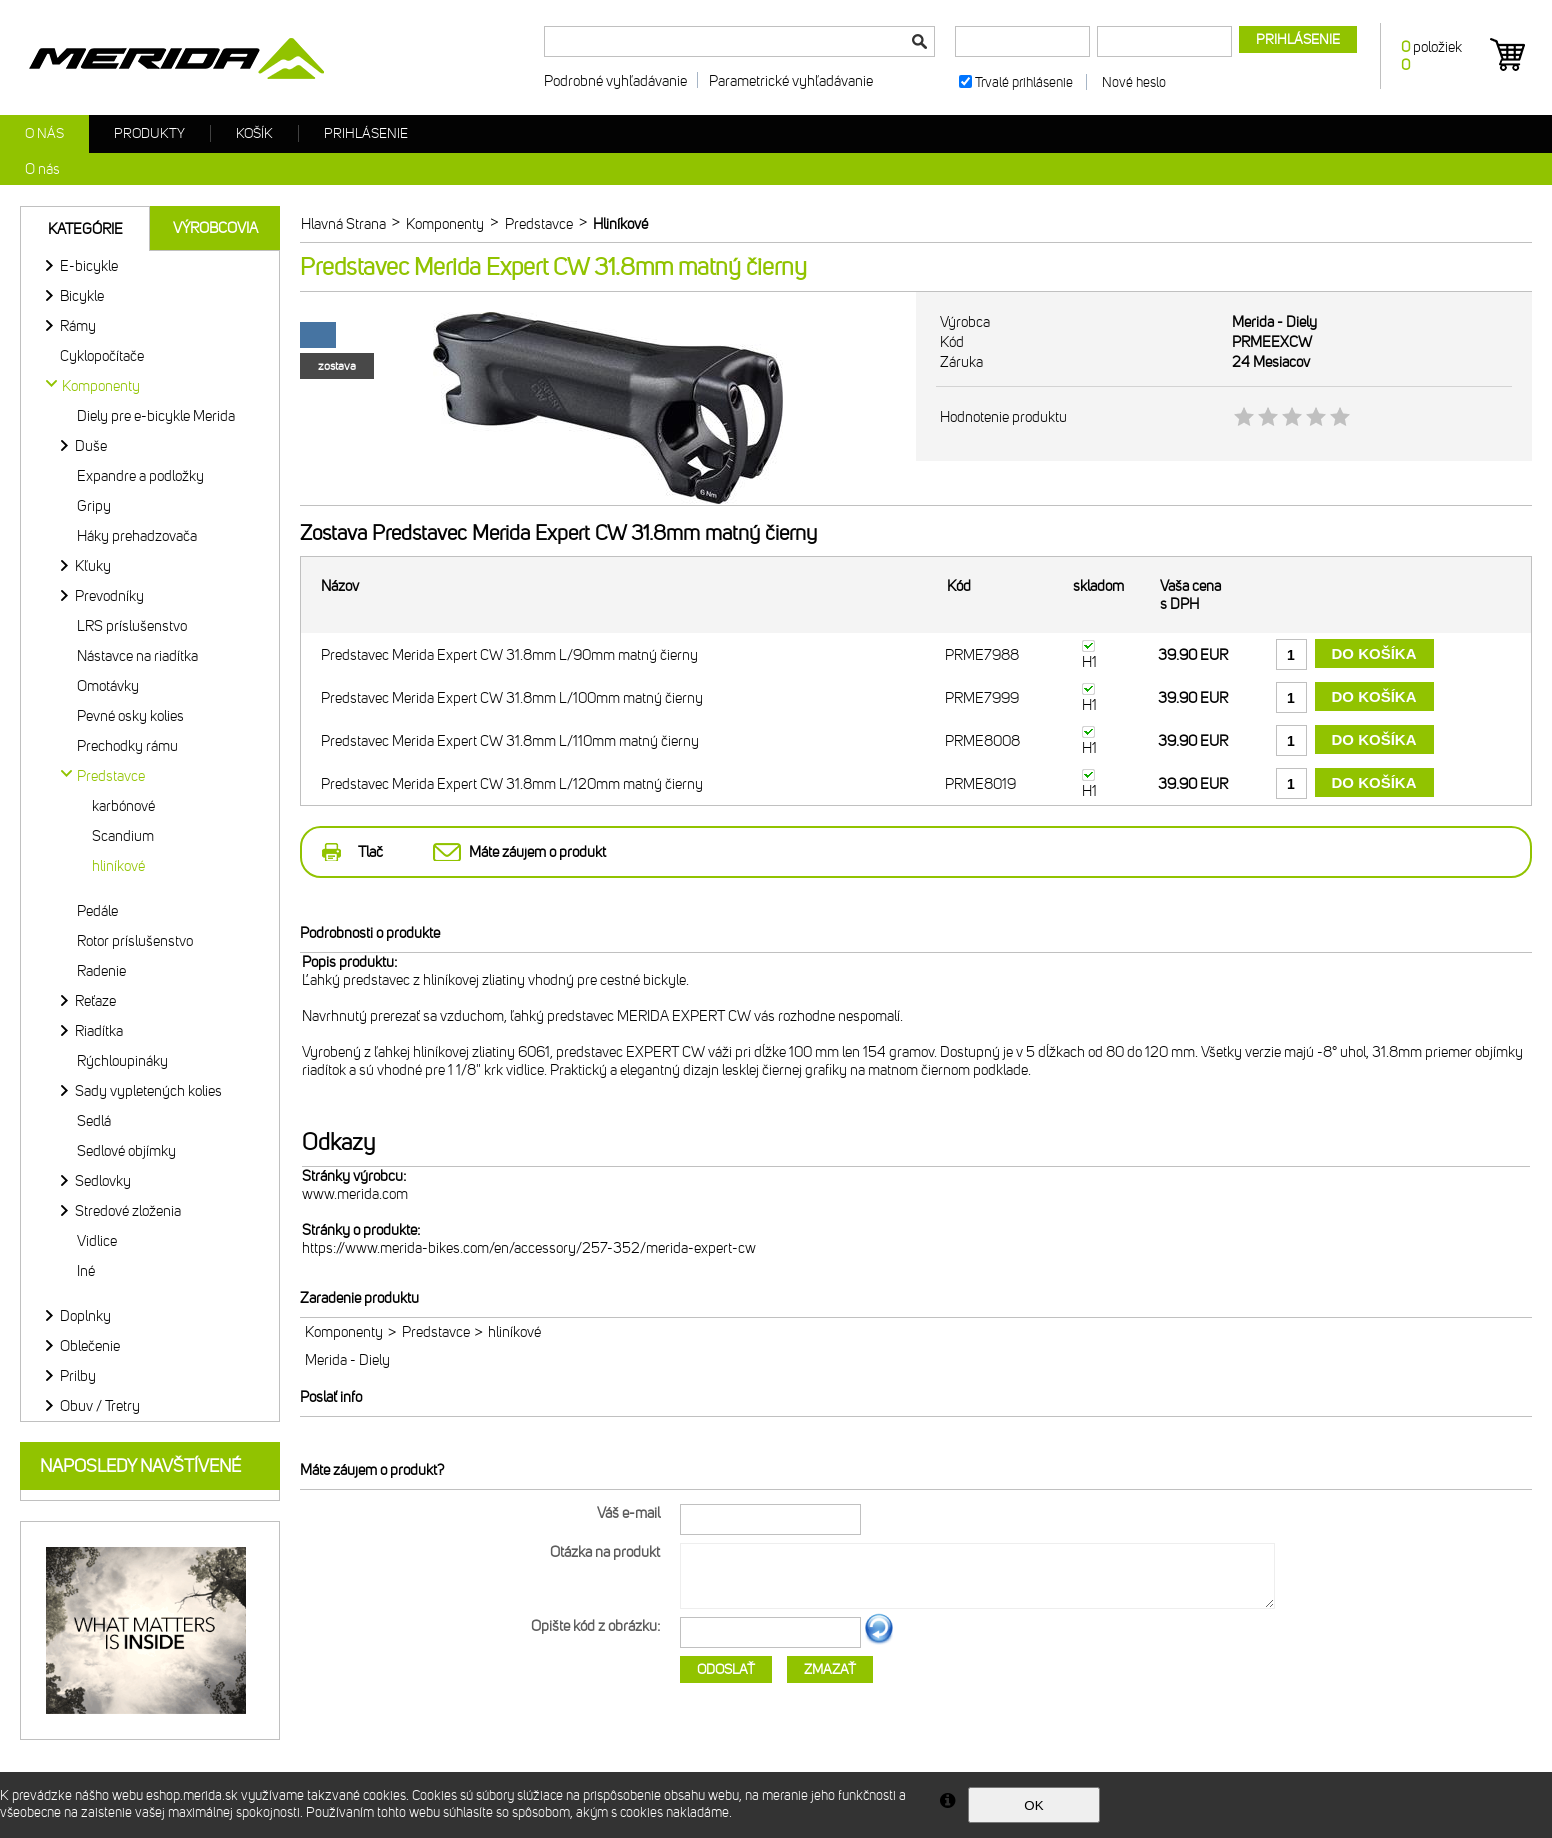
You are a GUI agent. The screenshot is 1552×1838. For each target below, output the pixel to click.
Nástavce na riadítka (137, 656)
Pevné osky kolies (130, 716)
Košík (254, 133)
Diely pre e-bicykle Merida (156, 416)
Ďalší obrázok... (879, 1641)
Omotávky (108, 686)
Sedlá (94, 1121)
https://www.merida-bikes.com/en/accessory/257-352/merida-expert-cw (529, 1248)
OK (1033, 1805)
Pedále (97, 911)
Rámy (78, 326)
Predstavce (436, 1332)
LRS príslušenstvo (132, 626)
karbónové (123, 806)
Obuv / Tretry (100, 1406)
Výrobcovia (215, 228)
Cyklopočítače (102, 356)
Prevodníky (109, 596)
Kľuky (93, 566)
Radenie (101, 971)
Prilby (78, 1376)
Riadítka (99, 1031)
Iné (86, 1271)
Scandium (123, 836)
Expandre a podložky (140, 476)
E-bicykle (89, 266)
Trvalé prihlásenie (1024, 82)
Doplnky (85, 1316)
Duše (91, 446)
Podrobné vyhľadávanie (615, 81)
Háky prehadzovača (137, 536)
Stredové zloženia (128, 1211)
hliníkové (118, 866)
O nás (44, 133)
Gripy (94, 506)
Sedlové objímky (126, 1151)
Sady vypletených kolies (148, 1091)
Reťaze (95, 1001)
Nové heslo (1134, 82)
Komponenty (344, 1332)
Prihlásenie (366, 133)
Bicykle (82, 296)
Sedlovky (103, 1181)
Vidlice (97, 1241)
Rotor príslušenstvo (135, 941)
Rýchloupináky (122, 1061)
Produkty (149, 133)
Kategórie (85, 229)
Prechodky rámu (127, 746)
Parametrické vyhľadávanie (791, 81)
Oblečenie (90, 1346)
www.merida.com (355, 1194)
